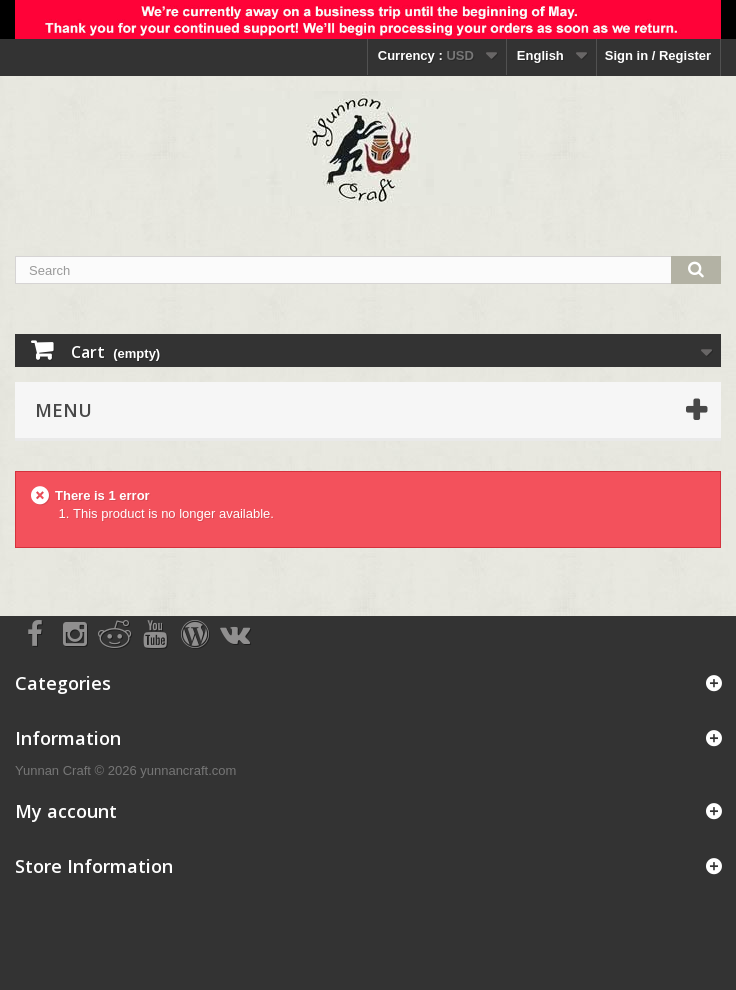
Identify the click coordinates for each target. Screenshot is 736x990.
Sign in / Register (658, 55)
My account (66, 811)
